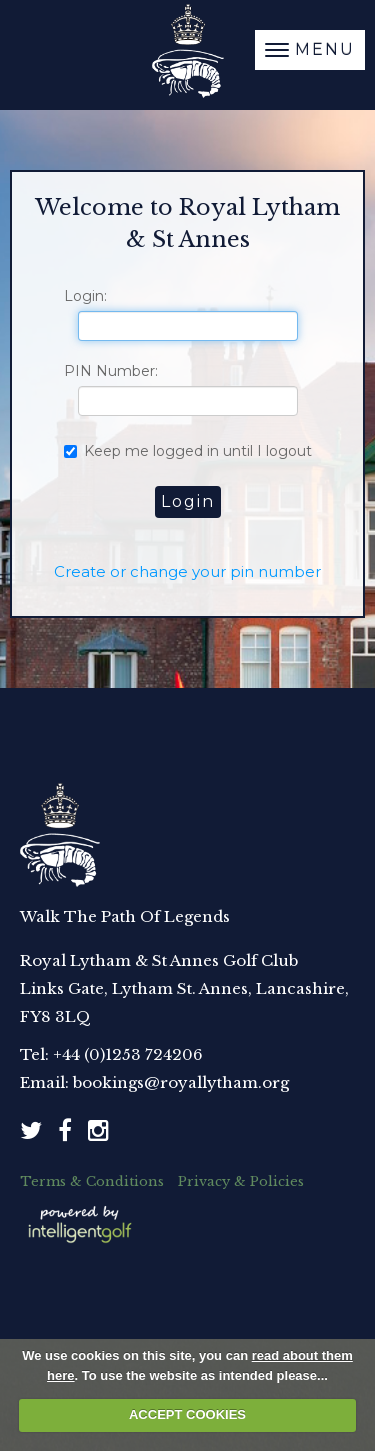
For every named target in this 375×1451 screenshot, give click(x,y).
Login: (85, 296)
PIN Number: (111, 371)
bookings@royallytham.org (181, 1082)
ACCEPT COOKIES (187, 1414)
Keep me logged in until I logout (188, 451)
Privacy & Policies (241, 1181)
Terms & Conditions (92, 1181)
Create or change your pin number (187, 571)
